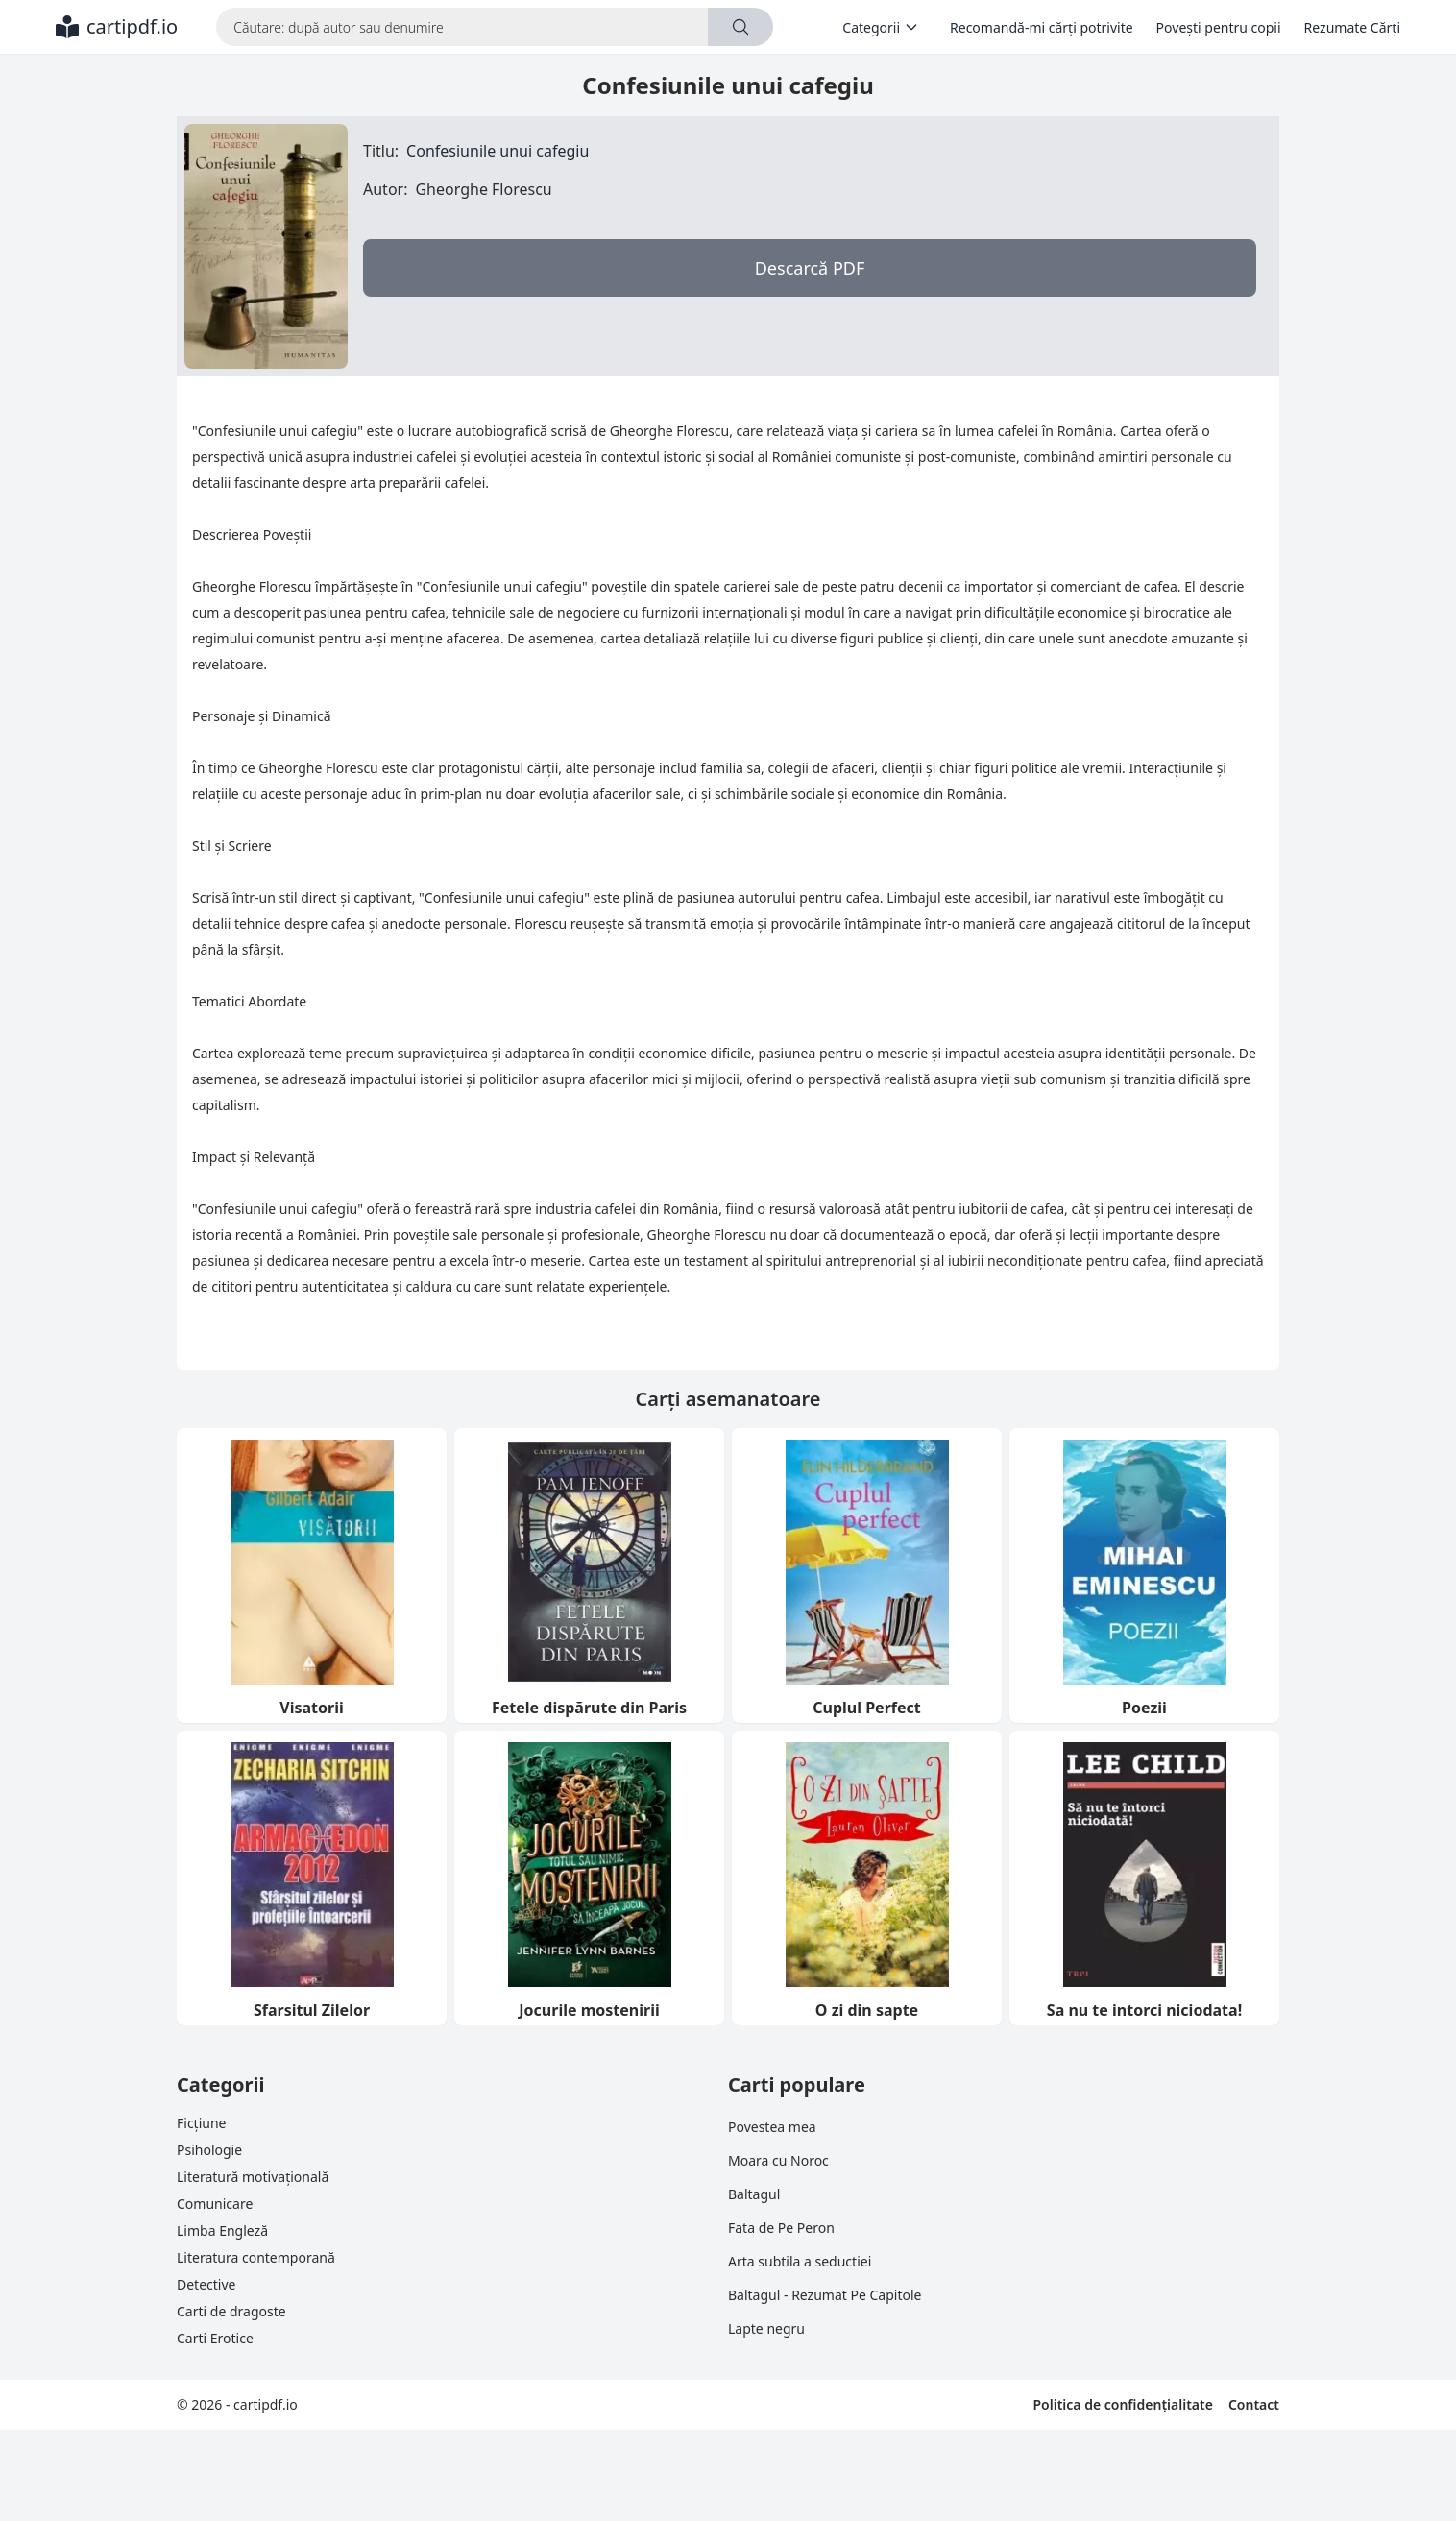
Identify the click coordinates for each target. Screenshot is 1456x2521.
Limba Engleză (222, 2230)
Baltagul (754, 2194)
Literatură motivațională (252, 2177)
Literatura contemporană (256, 2257)
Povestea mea (772, 2127)
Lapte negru (766, 2328)
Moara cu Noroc (778, 2160)
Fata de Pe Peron (781, 2227)
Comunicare (215, 2203)
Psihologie (209, 2150)
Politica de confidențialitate (1122, 2404)
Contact (1253, 2404)
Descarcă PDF (810, 267)
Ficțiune (201, 2123)
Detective (206, 2284)
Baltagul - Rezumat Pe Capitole (824, 2295)
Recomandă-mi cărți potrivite (1041, 27)
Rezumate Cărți (1352, 27)
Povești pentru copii (1218, 27)
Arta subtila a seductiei (799, 2261)
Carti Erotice (215, 2338)
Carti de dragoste (231, 2311)
